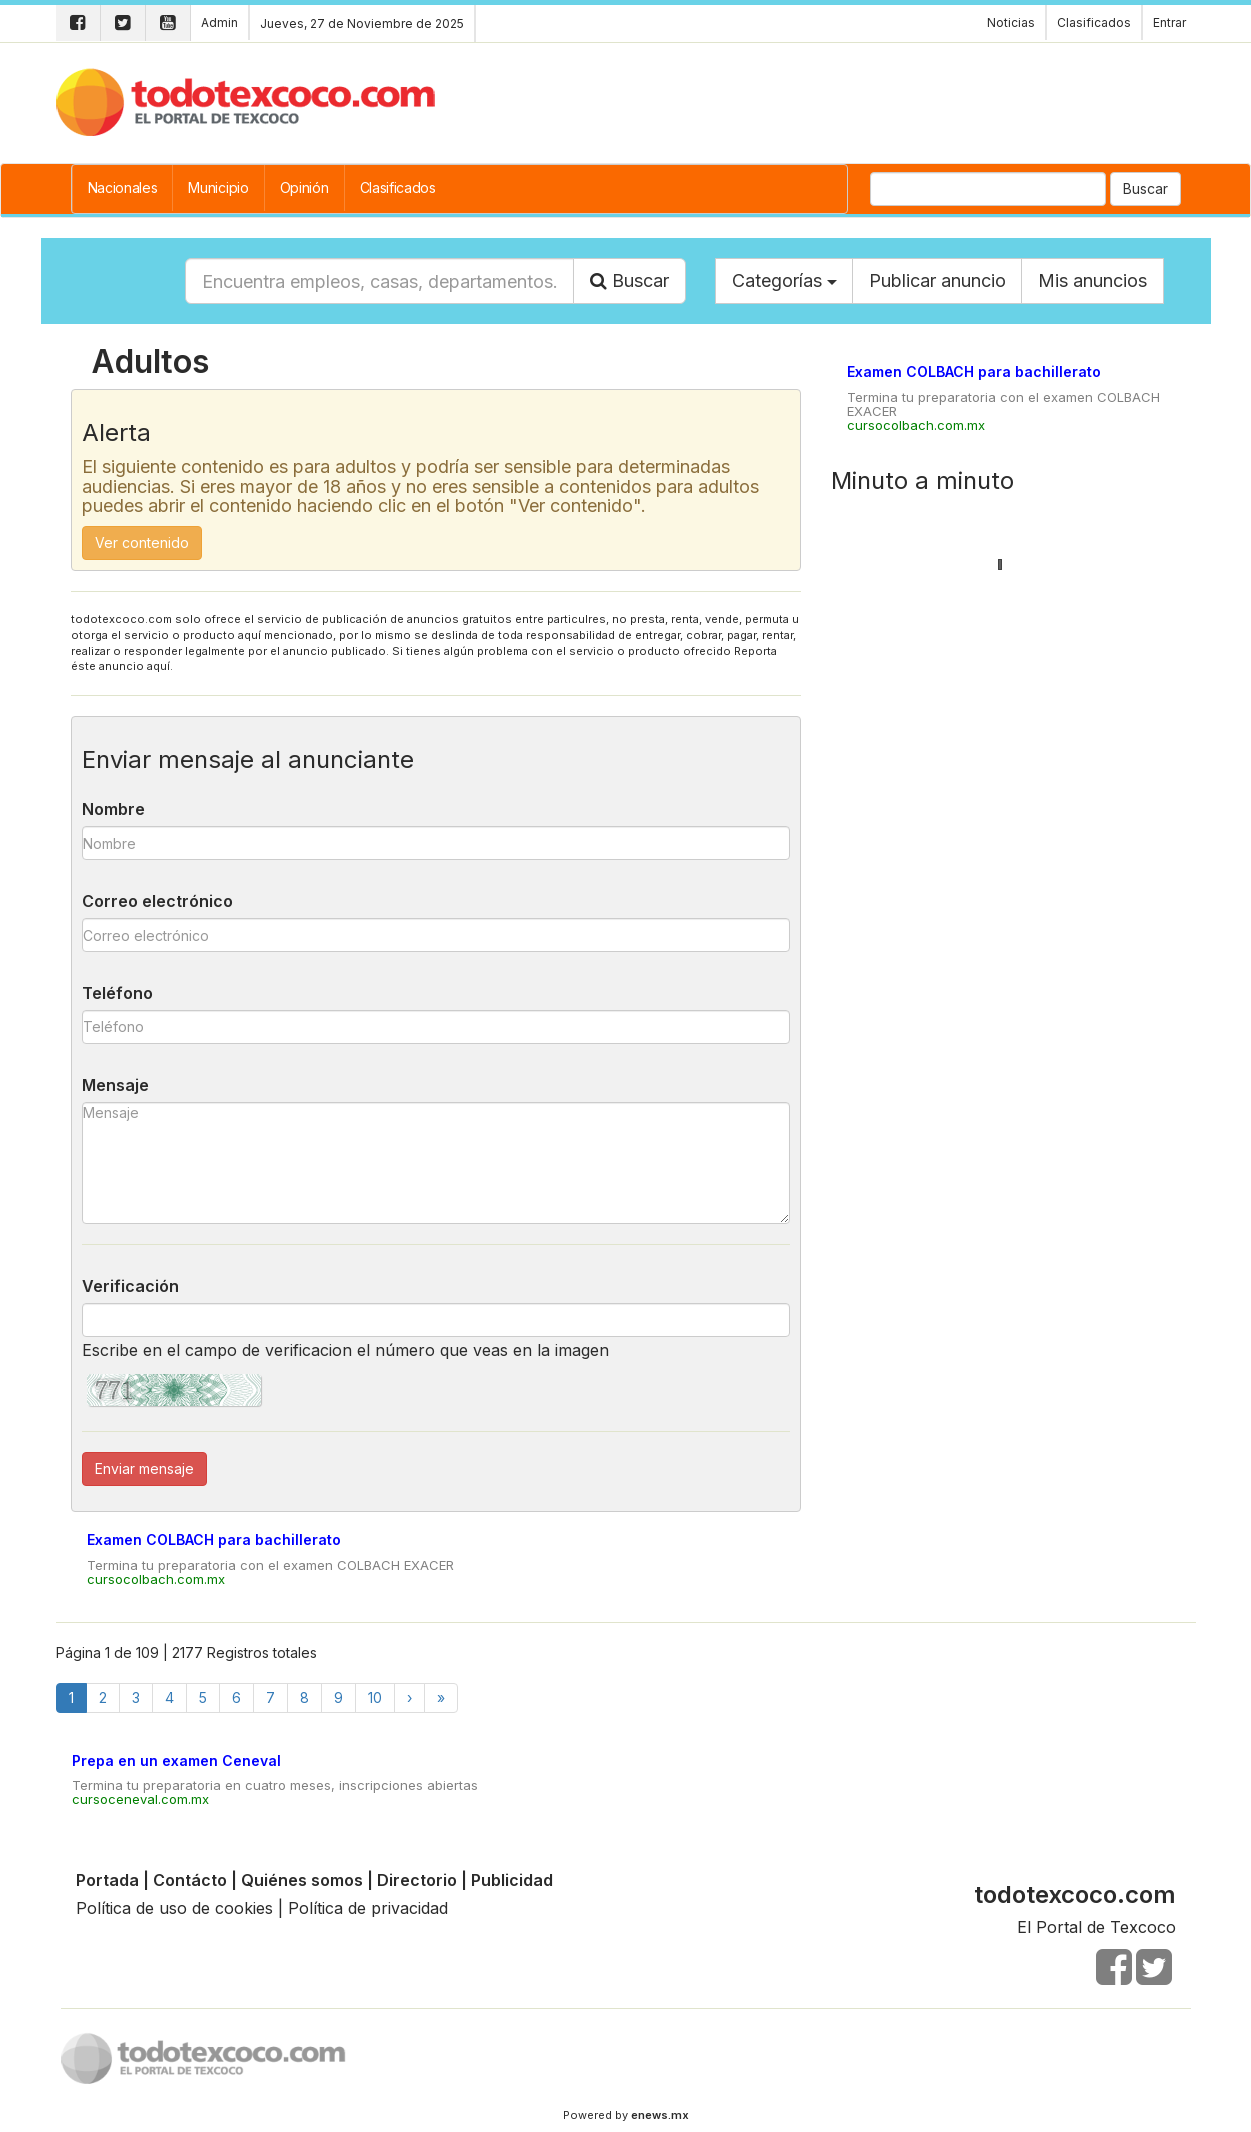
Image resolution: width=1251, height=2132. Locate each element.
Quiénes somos (302, 1880)
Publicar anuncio (937, 280)
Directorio (417, 1880)
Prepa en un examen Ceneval (176, 1760)
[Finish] (441, 1697)
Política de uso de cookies (174, 1908)
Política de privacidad (368, 1908)
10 (375, 1697)
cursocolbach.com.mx (156, 1579)
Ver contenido (142, 542)
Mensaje (115, 1085)
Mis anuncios (1092, 280)
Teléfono (117, 993)
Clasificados (398, 187)
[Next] (409, 1697)
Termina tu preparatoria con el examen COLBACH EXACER (270, 1565)
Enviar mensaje (144, 1468)
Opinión (304, 187)
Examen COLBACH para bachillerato (214, 1539)
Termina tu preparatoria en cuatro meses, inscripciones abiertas (275, 1785)
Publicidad (512, 1880)
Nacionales (123, 187)
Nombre (113, 809)
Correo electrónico (157, 901)
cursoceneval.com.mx (140, 1799)
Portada (107, 1880)
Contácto (190, 1880)
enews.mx (660, 2115)
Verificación (130, 1286)
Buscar (1145, 188)
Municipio (218, 187)
